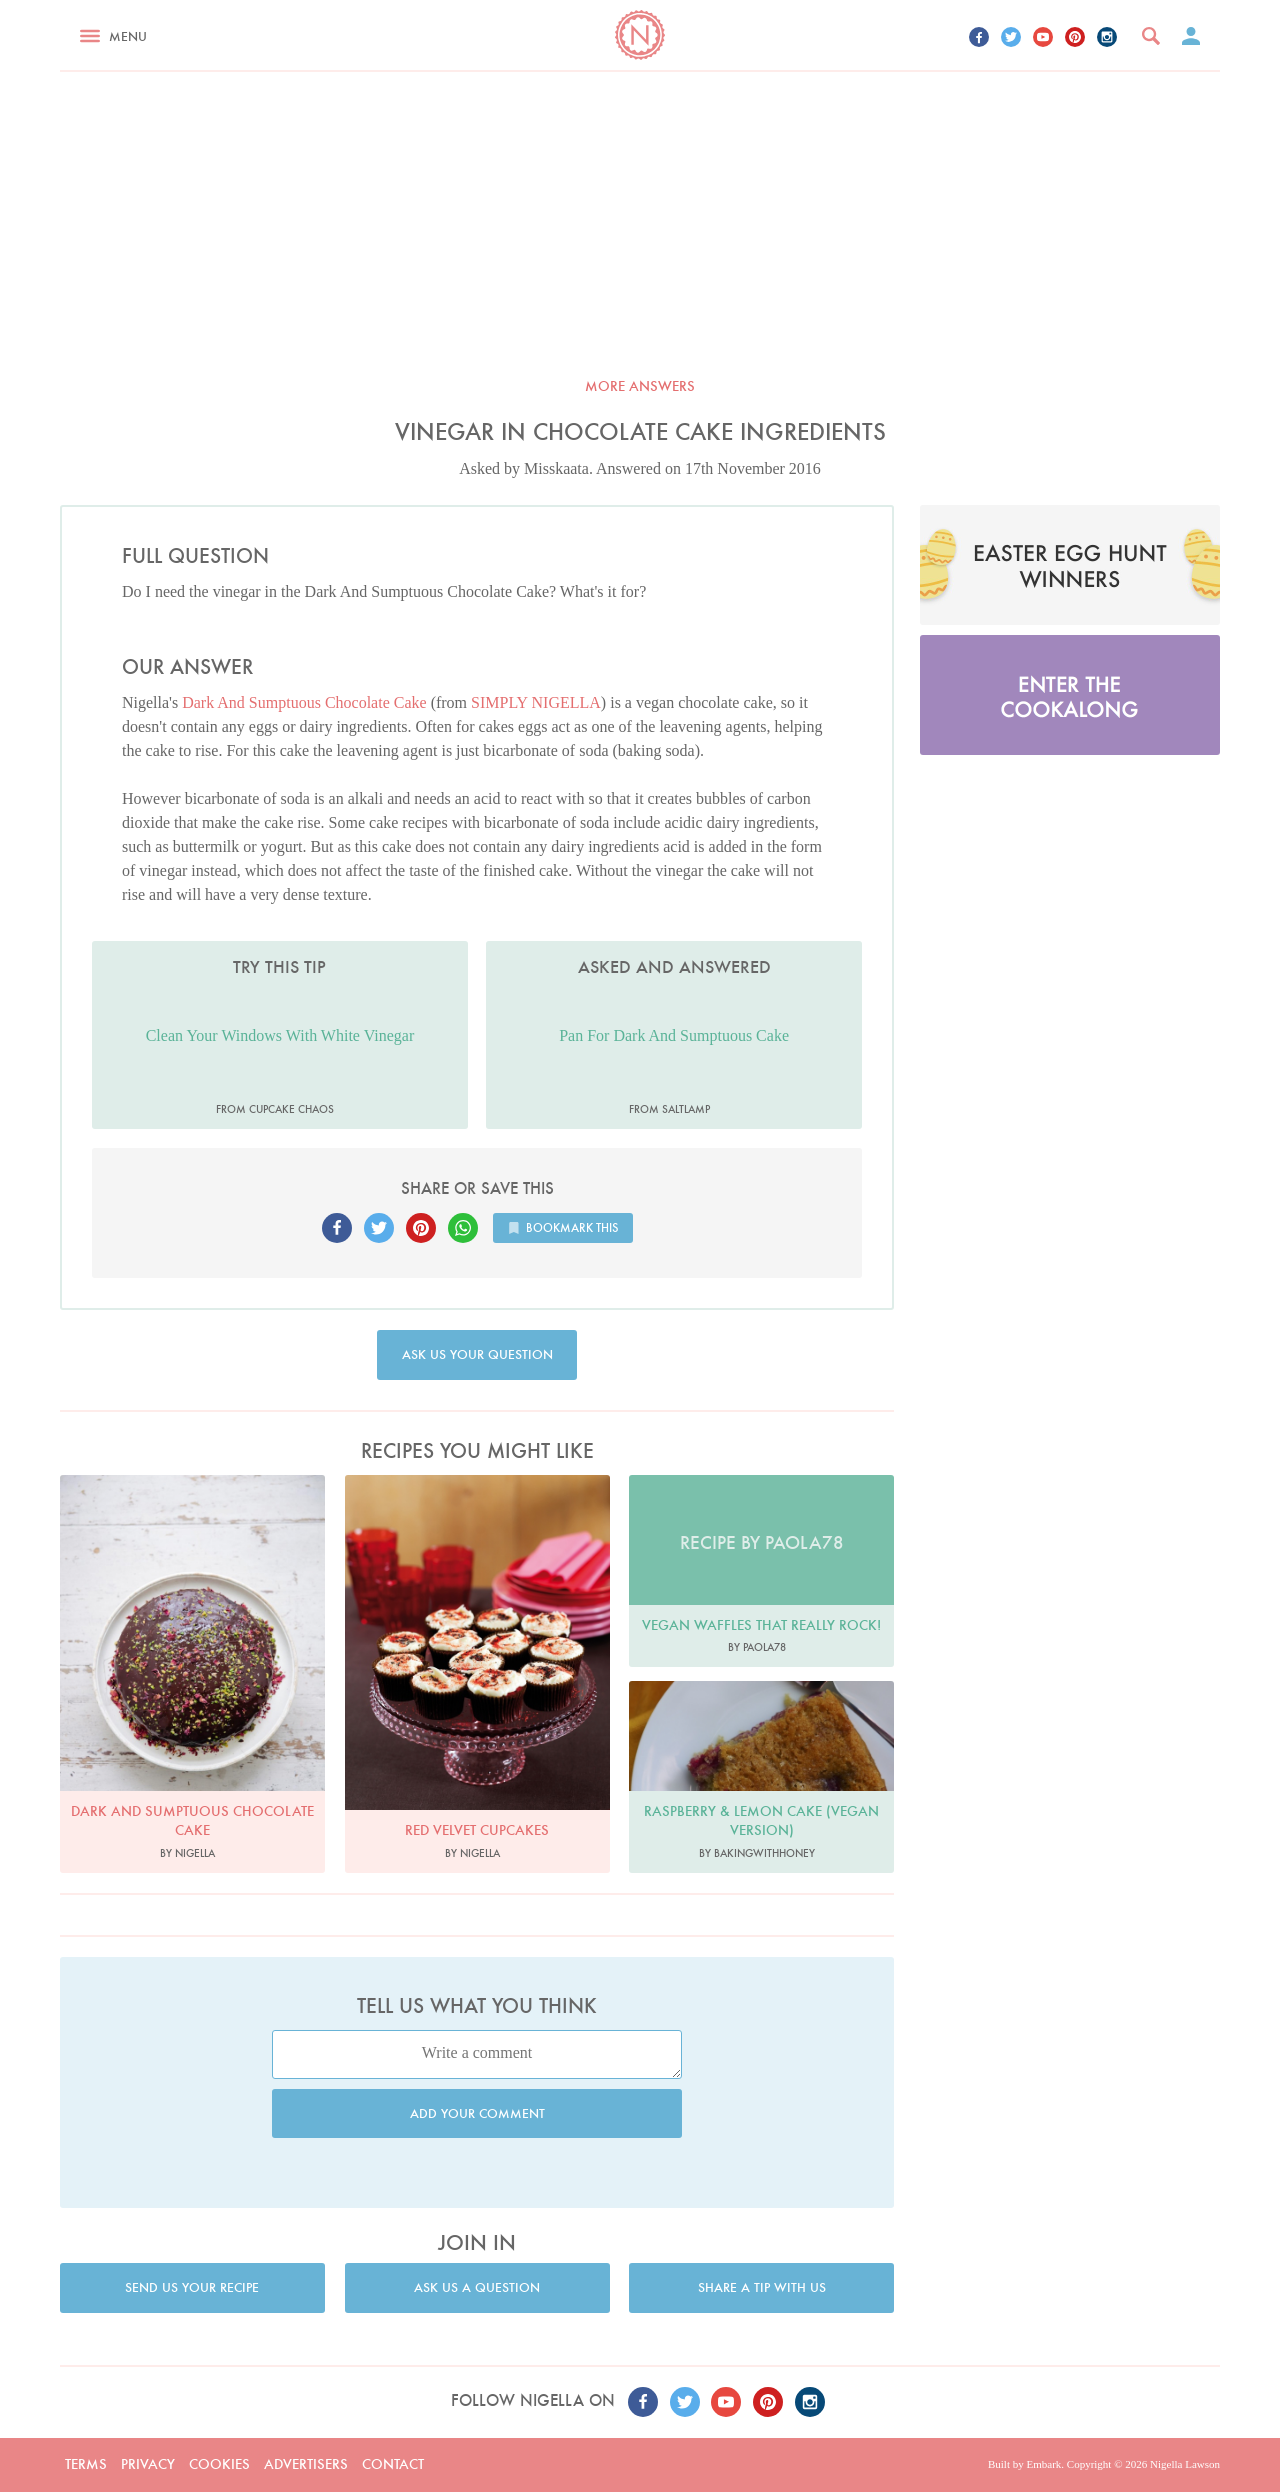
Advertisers (306, 2464)
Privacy (148, 2464)
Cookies (219, 2464)
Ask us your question (477, 1354)
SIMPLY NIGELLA (536, 702)
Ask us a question (477, 2287)
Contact (393, 2464)
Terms (86, 2464)
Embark (1043, 2464)
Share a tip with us (762, 2287)
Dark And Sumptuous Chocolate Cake (304, 702)
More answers (640, 386)
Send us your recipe (192, 2287)
